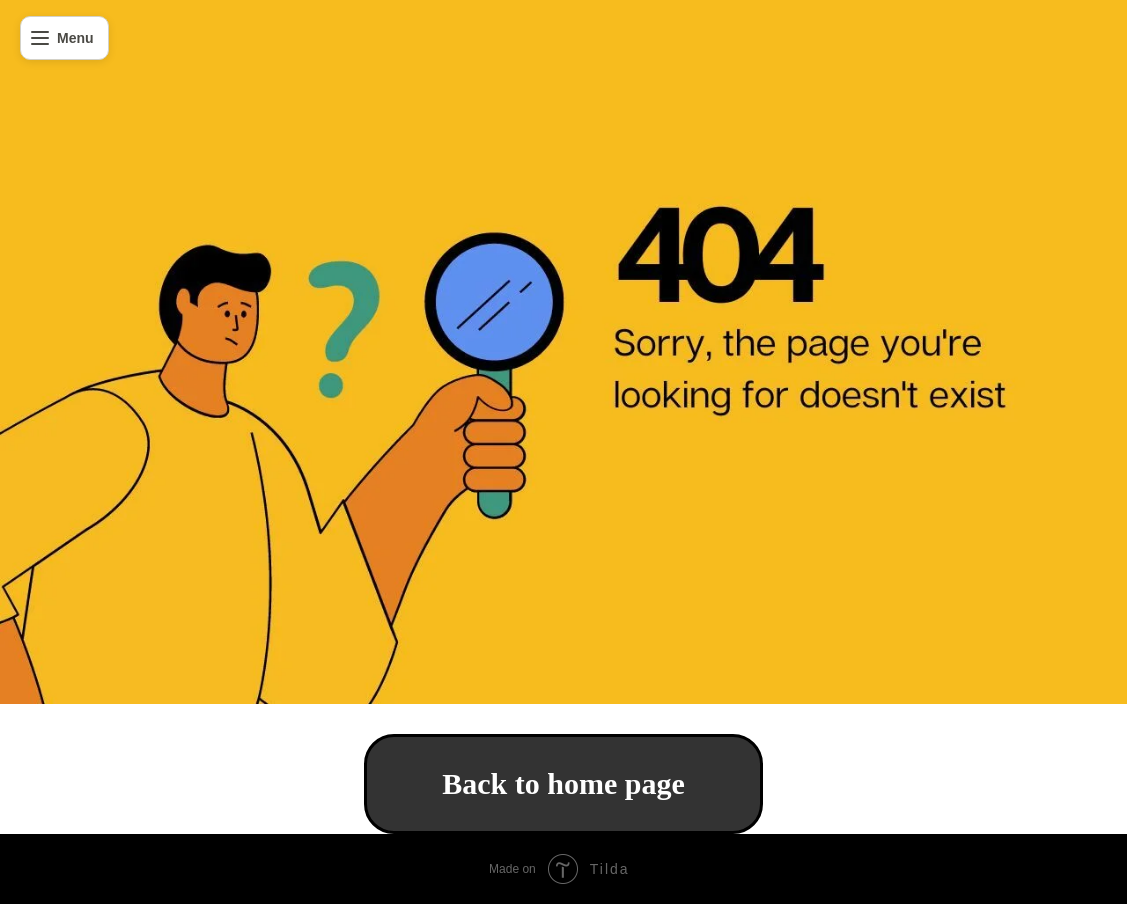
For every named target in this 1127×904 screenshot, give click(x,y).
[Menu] (64, 38)
